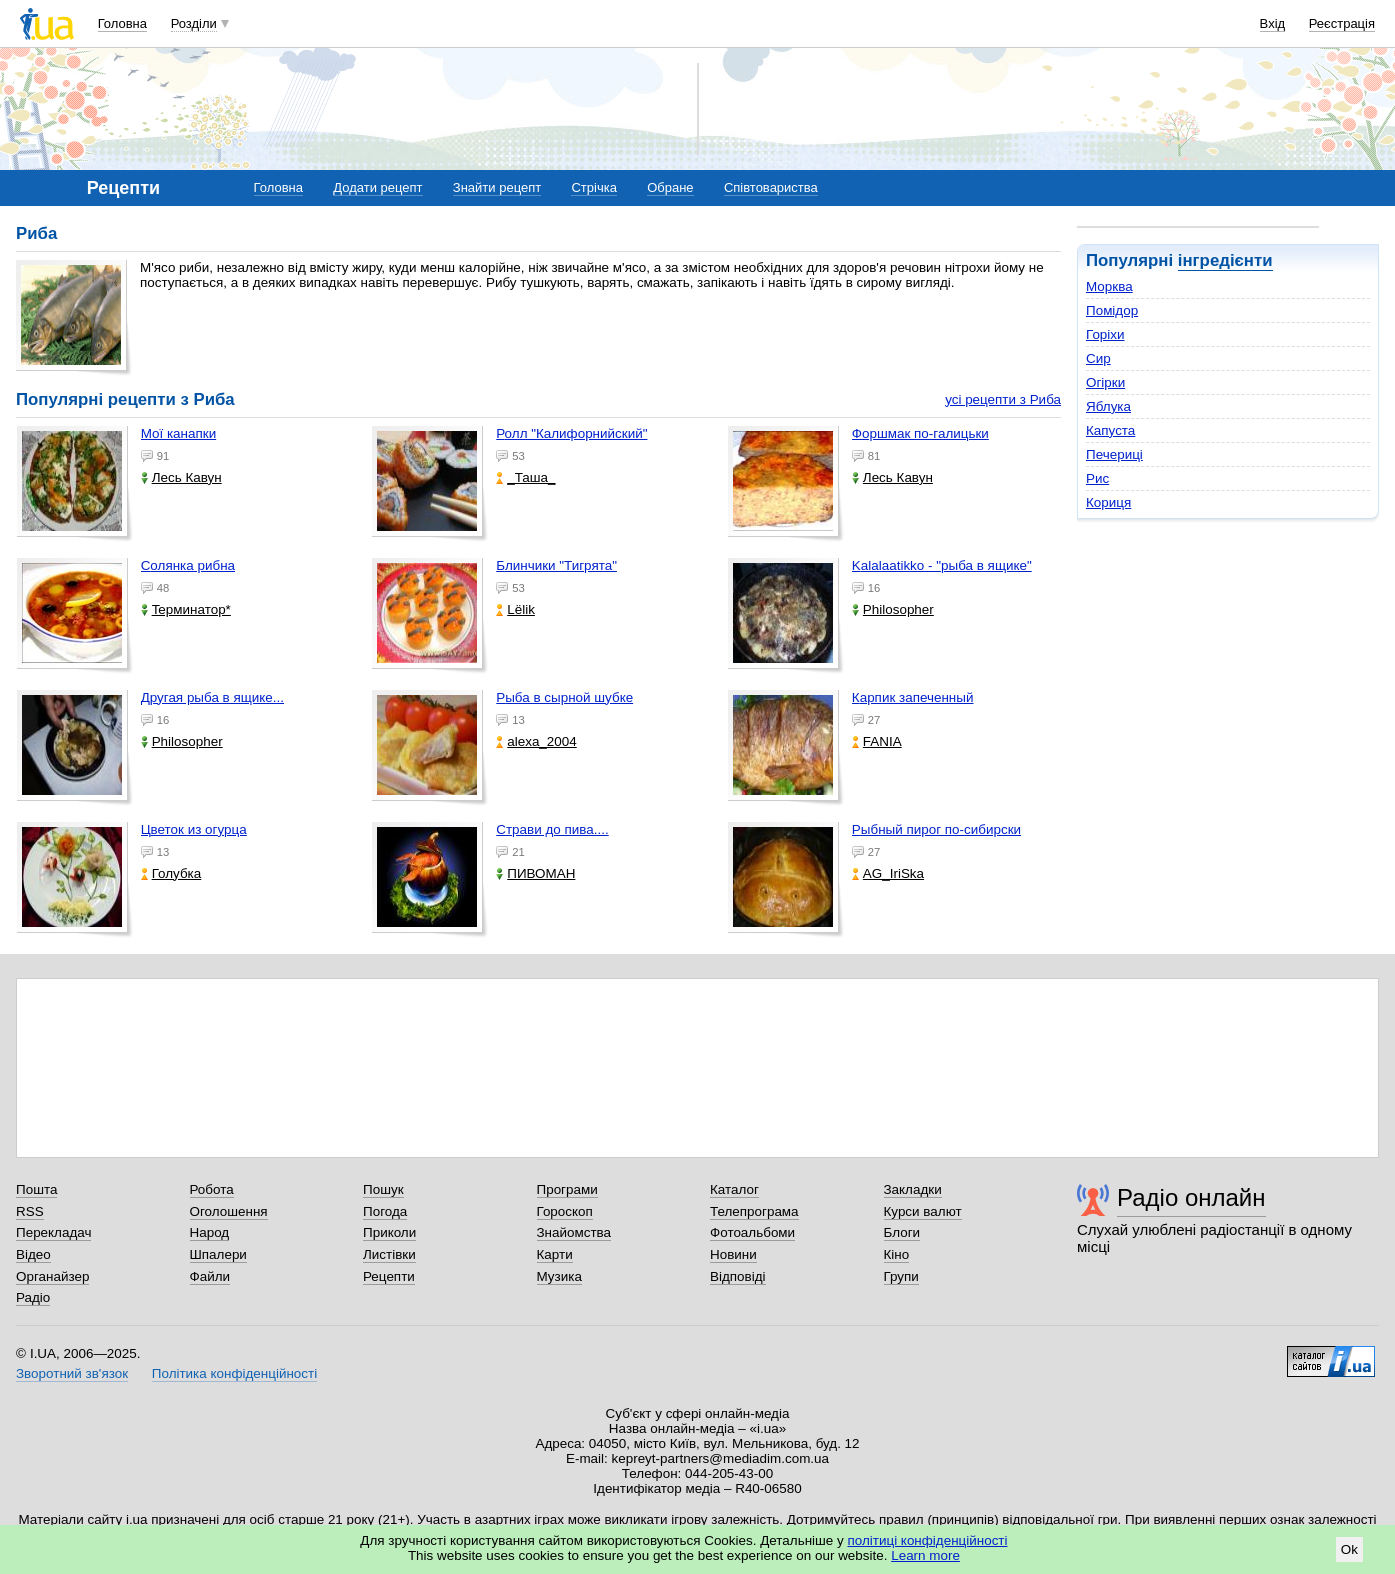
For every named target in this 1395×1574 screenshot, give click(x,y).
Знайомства (574, 1232)
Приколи (389, 1232)
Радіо (33, 1297)
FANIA (877, 741)
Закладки (913, 1189)
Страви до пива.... (552, 829)
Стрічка (593, 187)
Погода (385, 1211)
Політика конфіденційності (234, 1373)
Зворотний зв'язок (72, 1373)
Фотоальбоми (752, 1232)
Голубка (171, 873)
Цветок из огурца (194, 829)
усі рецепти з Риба (1003, 399)
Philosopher (893, 609)
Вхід (1273, 23)
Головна (122, 23)
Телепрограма (754, 1211)
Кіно (897, 1254)
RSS (30, 1211)
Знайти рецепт (497, 187)
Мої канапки (179, 433)
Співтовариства (771, 187)
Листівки (389, 1254)
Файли (210, 1276)
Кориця (1108, 502)
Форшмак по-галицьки (920, 433)
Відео (33, 1254)
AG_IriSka (888, 873)
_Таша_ (525, 477)
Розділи (194, 23)
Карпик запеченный (913, 697)
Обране (670, 187)
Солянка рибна (188, 565)
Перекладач (53, 1232)
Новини (733, 1254)
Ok (1349, 1549)
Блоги (902, 1232)
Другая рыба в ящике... (212, 697)
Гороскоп (565, 1211)
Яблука (1108, 406)
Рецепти (389, 1276)
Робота (212, 1189)
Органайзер (52, 1276)
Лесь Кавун (181, 477)
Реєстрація (1342, 23)
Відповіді (738, 1276)
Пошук (383, 1189)
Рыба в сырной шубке (564, 697)
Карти (555, 1254)
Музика (559, 1276)
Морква (1109, 286)
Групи (901, 1276)
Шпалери (218, 1254)
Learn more (925, 1555)
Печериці (1114, 454)
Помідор (1112, 310)
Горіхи (1105, 334)
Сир (1098, 358)
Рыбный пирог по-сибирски (936, 829)
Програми (567, 1189)
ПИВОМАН (535, 873)
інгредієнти (1225, 260)
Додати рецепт (377, 187)
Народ (210, 1232)
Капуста (1110, 430)
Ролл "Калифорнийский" (571, 433)
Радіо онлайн (1191, 1197)
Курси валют (923, 1211)
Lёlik (515, 609)
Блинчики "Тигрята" (556, 565)
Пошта (36, 1189)
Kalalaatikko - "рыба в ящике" (942, 565)
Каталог (734, 1189)
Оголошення (229, 1211)
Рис (1097, 478)
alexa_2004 (536, 741)
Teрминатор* (186, 609)
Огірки (1105, 382)
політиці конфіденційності (928, 1540)
